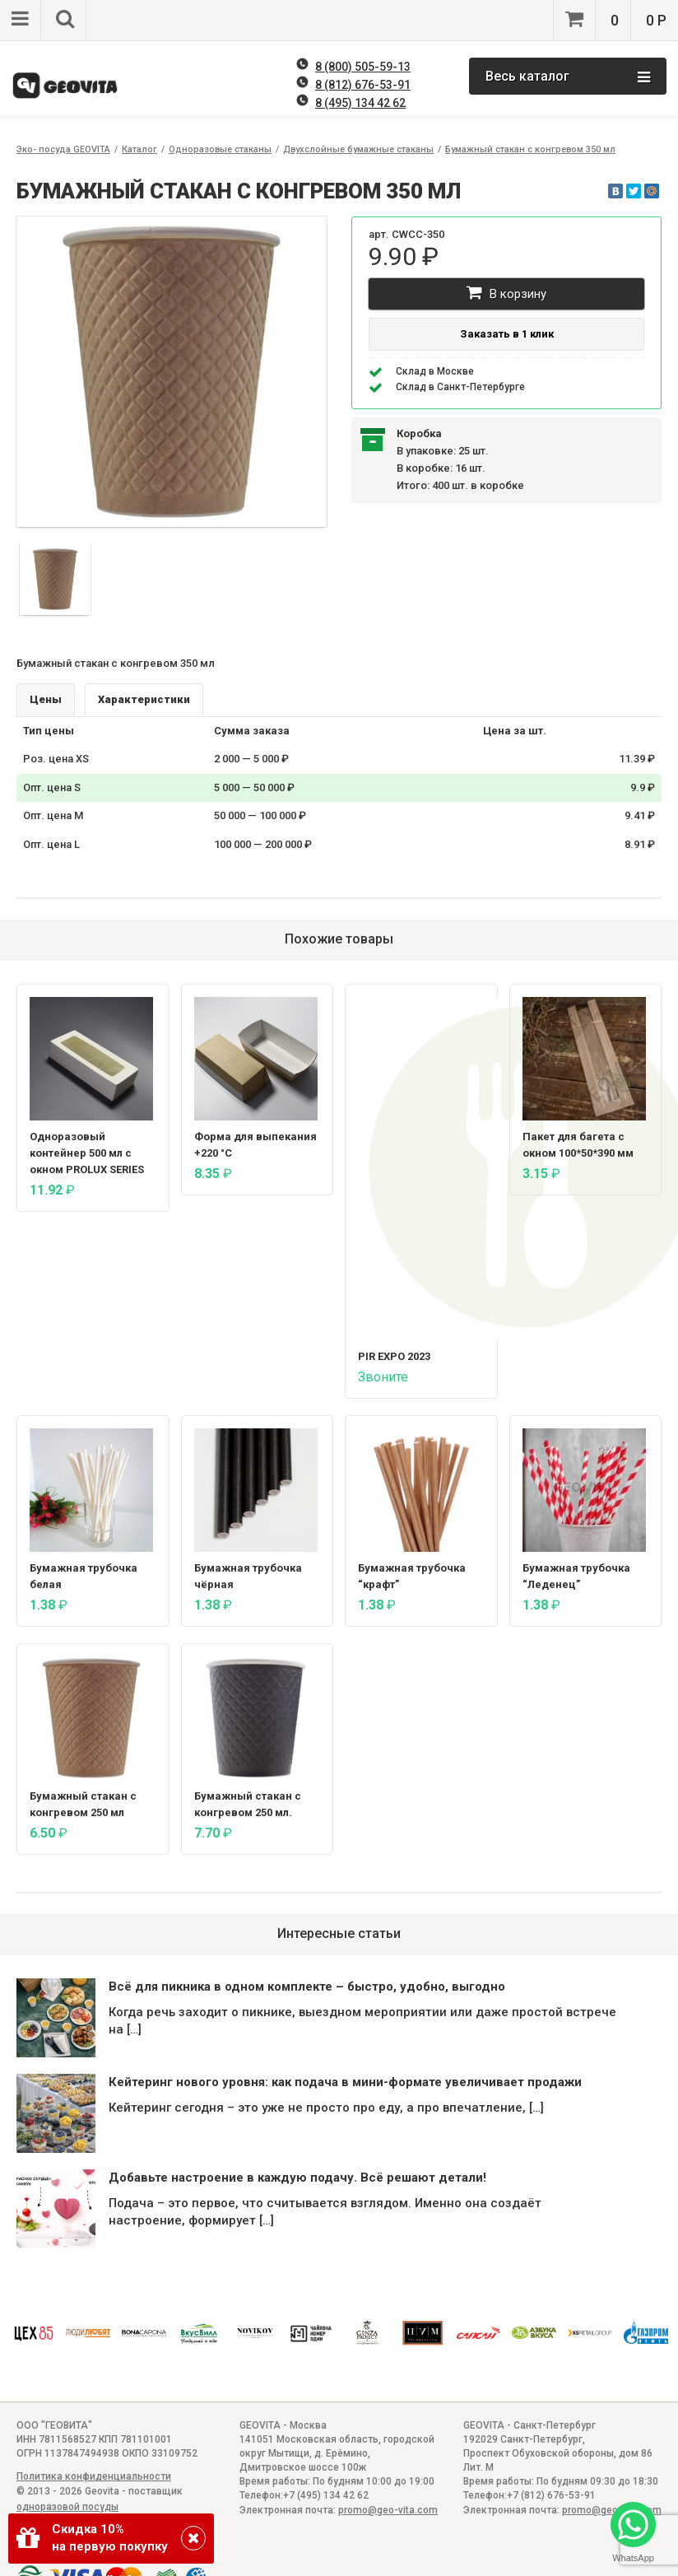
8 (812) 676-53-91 (363, 84)
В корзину (506, 292)
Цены (46, 699)
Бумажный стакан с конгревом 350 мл (530, 149)
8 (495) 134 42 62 (360, 102)
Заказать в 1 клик (507, 334)
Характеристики (144, 699)
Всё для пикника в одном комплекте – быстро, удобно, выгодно (307, 1986)
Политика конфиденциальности (93, 2476)
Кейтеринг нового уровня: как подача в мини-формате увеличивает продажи (345, 2082)
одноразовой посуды (67, 2507)
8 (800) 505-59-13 (363, 66)
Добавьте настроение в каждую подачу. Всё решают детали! (297, 2177)
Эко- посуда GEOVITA (63, 149)
